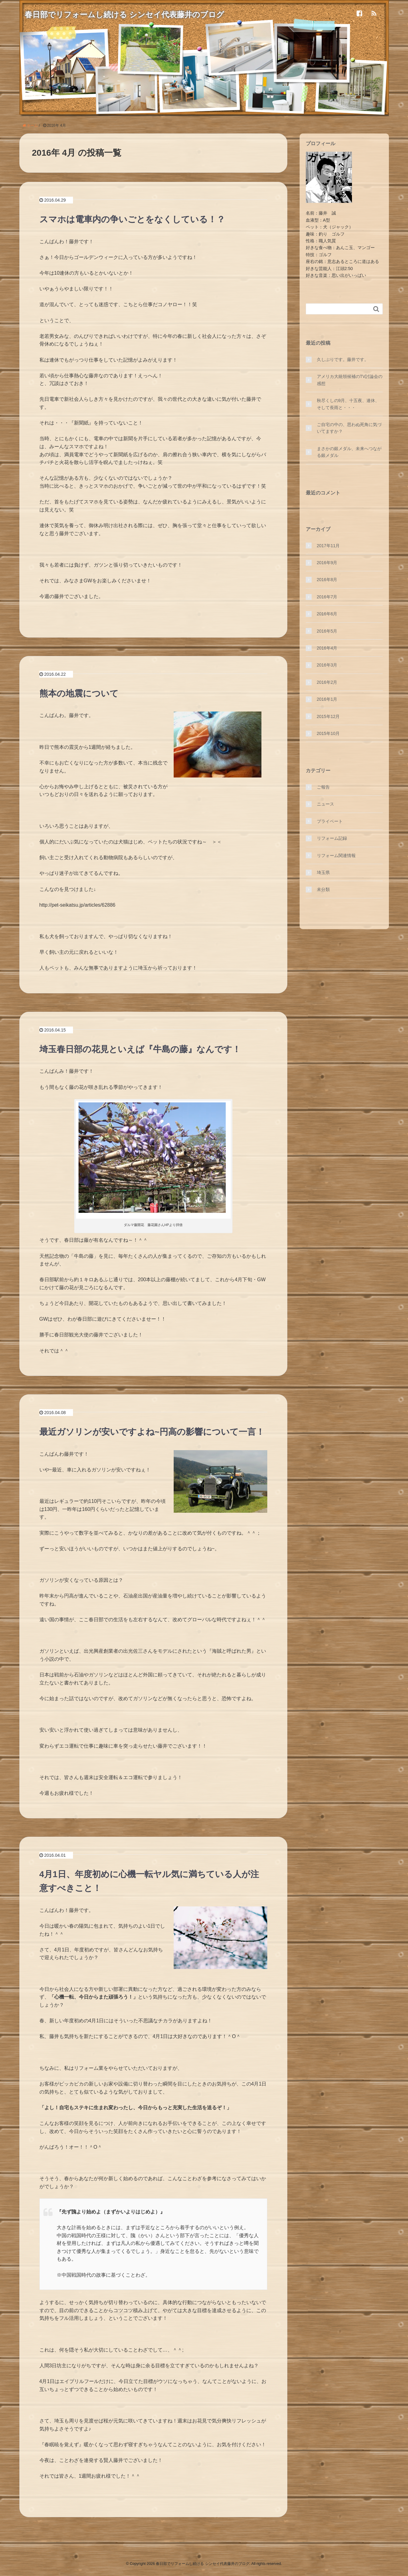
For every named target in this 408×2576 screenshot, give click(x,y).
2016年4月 (327, 648)
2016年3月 (327, 664)
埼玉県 (323, 872)
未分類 (323, 889)
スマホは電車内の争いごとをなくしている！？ (132, 219)
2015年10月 (328, 733)
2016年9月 (327, 562)
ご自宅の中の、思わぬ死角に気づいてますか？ (349, 428)
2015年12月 (328, 716)
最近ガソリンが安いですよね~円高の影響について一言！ (152, 1432)
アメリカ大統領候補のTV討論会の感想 (350, 380)
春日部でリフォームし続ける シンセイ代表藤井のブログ (128, 14)
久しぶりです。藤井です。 (343, 359)
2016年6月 (327, 613)
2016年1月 (327, 699)
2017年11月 (328, 545)
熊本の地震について (79, 693)
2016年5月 (327, 631)
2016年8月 (327, 579)
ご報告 (323, 787)
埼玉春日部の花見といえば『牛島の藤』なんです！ (140, 1049)
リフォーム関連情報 (336, 855)
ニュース (325, 804)
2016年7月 (327, 596)
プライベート (330, 821)
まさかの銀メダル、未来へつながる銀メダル (349, 452)
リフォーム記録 (332, 838)
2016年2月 (327, 682)
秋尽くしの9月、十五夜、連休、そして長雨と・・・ (348, 404)
